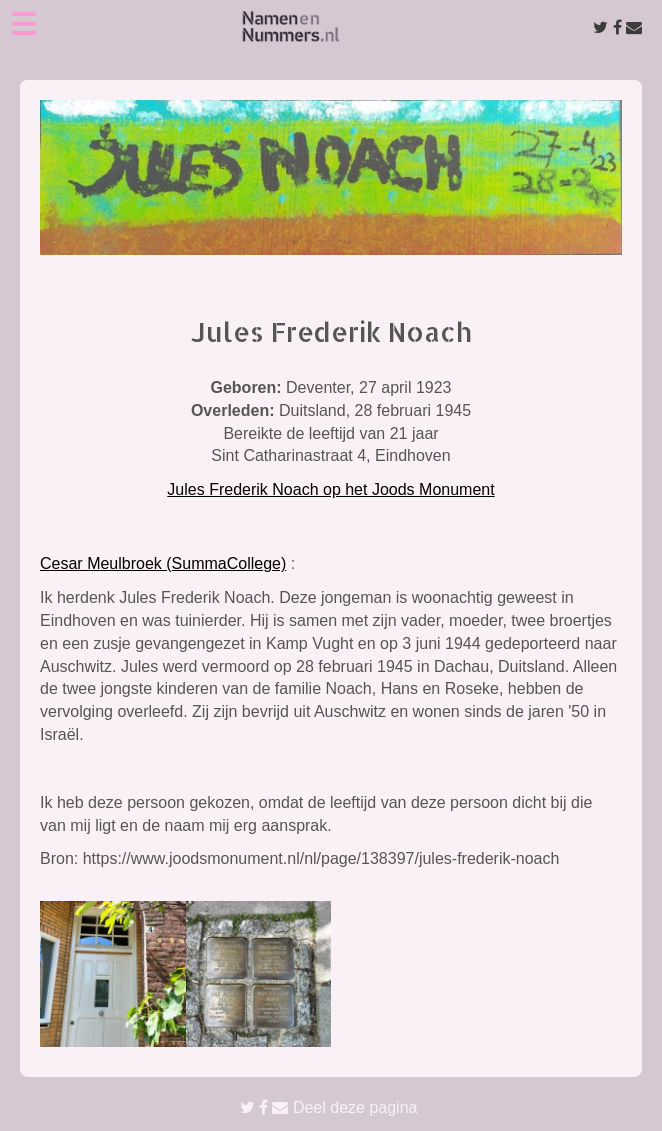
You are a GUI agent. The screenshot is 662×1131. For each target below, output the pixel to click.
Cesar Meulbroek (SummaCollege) (163, 563)
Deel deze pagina (329, 1107)
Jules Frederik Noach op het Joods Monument (330, 489)
